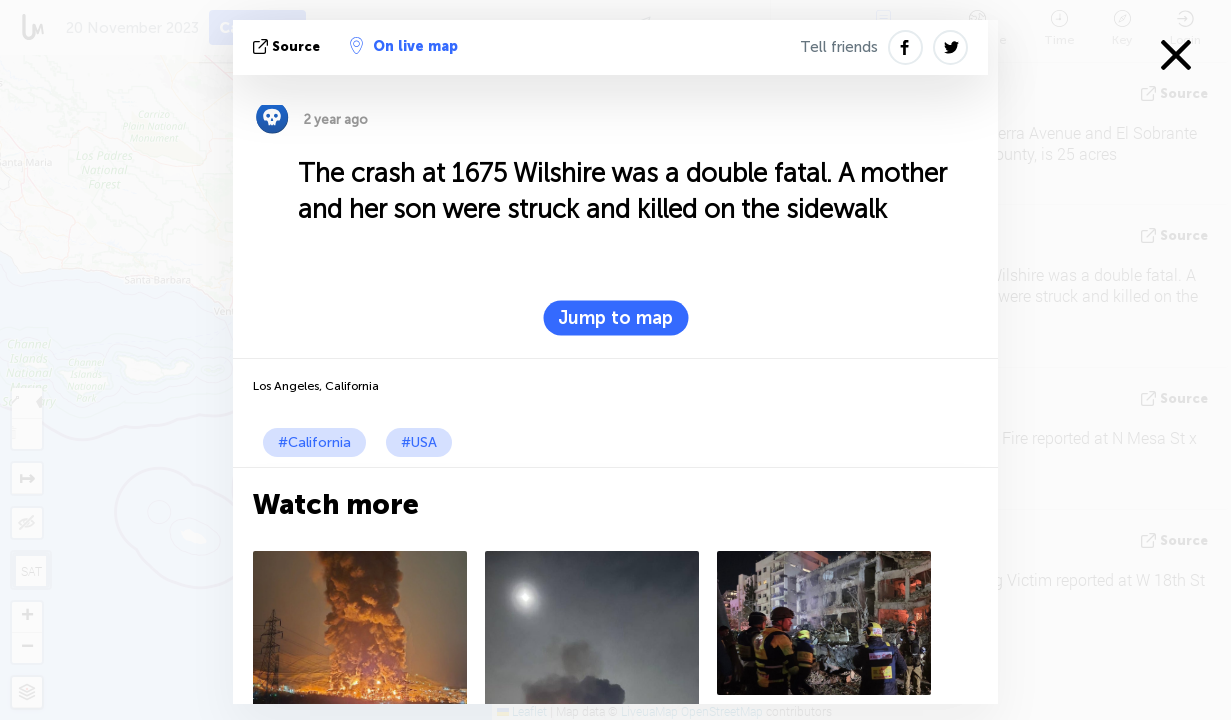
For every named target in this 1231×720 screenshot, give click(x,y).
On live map (404, 46)
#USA (419, 442)
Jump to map (615, 318)
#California (314, 442)
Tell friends (839, 47)
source (288, 46)
